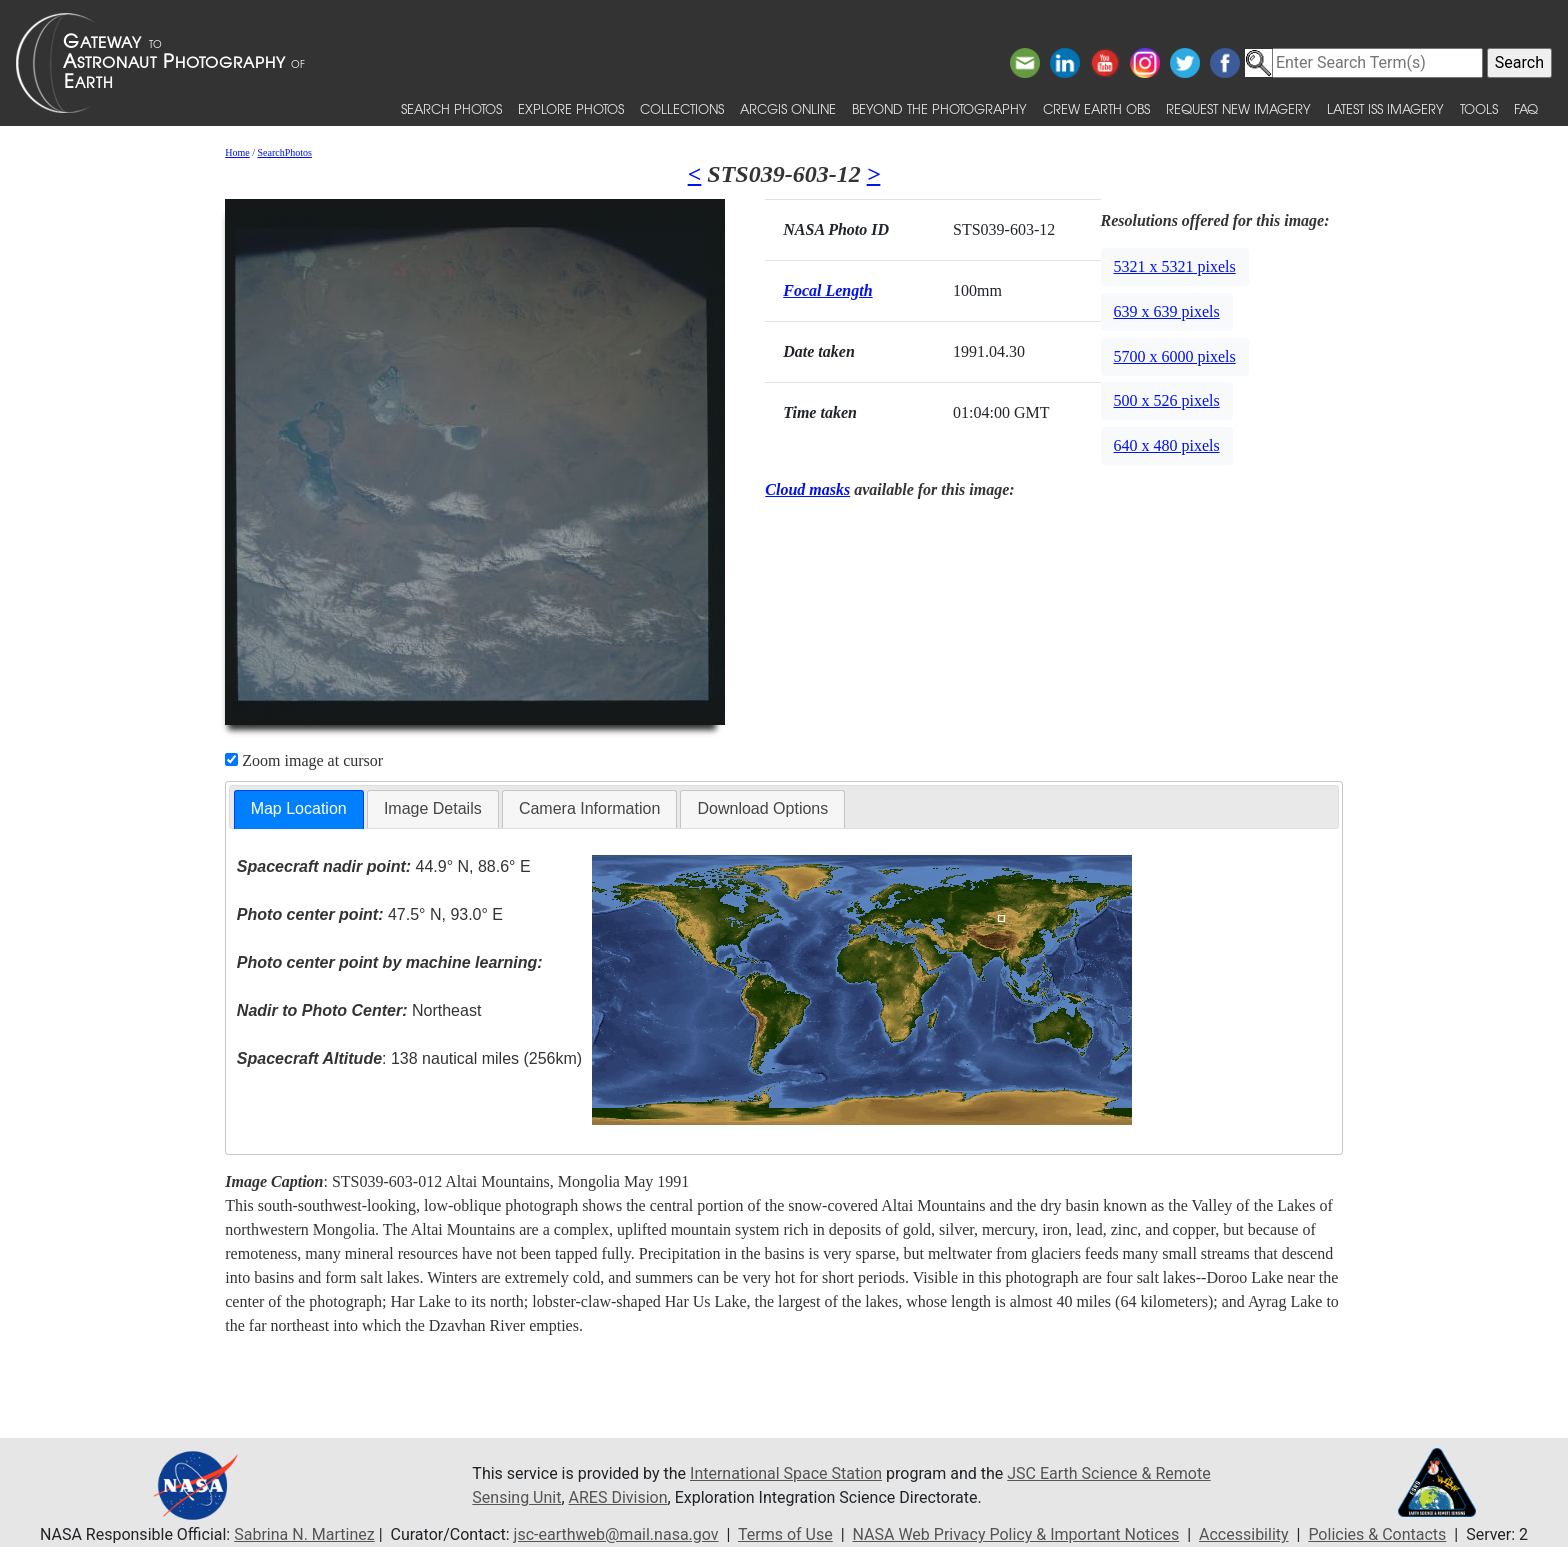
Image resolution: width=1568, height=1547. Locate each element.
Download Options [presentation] (762, 808)
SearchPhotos (285, 152)
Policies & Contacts (1377, 1534)
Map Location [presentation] (299, 808)
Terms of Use (785, 1534)
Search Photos (451, 108)
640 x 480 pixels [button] (1167, 445)
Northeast (359, 1010)
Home (237, 152)
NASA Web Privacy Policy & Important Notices (1016, 1534)
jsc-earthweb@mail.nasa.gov (616, 1534)
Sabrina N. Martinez (304, 1534)
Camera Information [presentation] (589, 808)
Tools (1479, 108)
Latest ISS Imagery (1385, 108)
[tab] (299, 809)
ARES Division (618, 1497)
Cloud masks (807, 489)
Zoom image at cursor (304, 760)
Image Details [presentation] (433, 808)
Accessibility (1244, 1534)
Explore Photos (571, 108)
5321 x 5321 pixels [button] (1175, 266)
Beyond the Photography (939, 108)
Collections (682, 108)
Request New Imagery (1238, 108)
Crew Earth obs (1096, 108)
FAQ (1526, 108)
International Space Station (786, 1473)
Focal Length (827, 290)
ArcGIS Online (788, 108)
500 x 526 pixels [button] (1167, 400)
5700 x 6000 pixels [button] (1175, 356)
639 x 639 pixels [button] (1167, 311)
